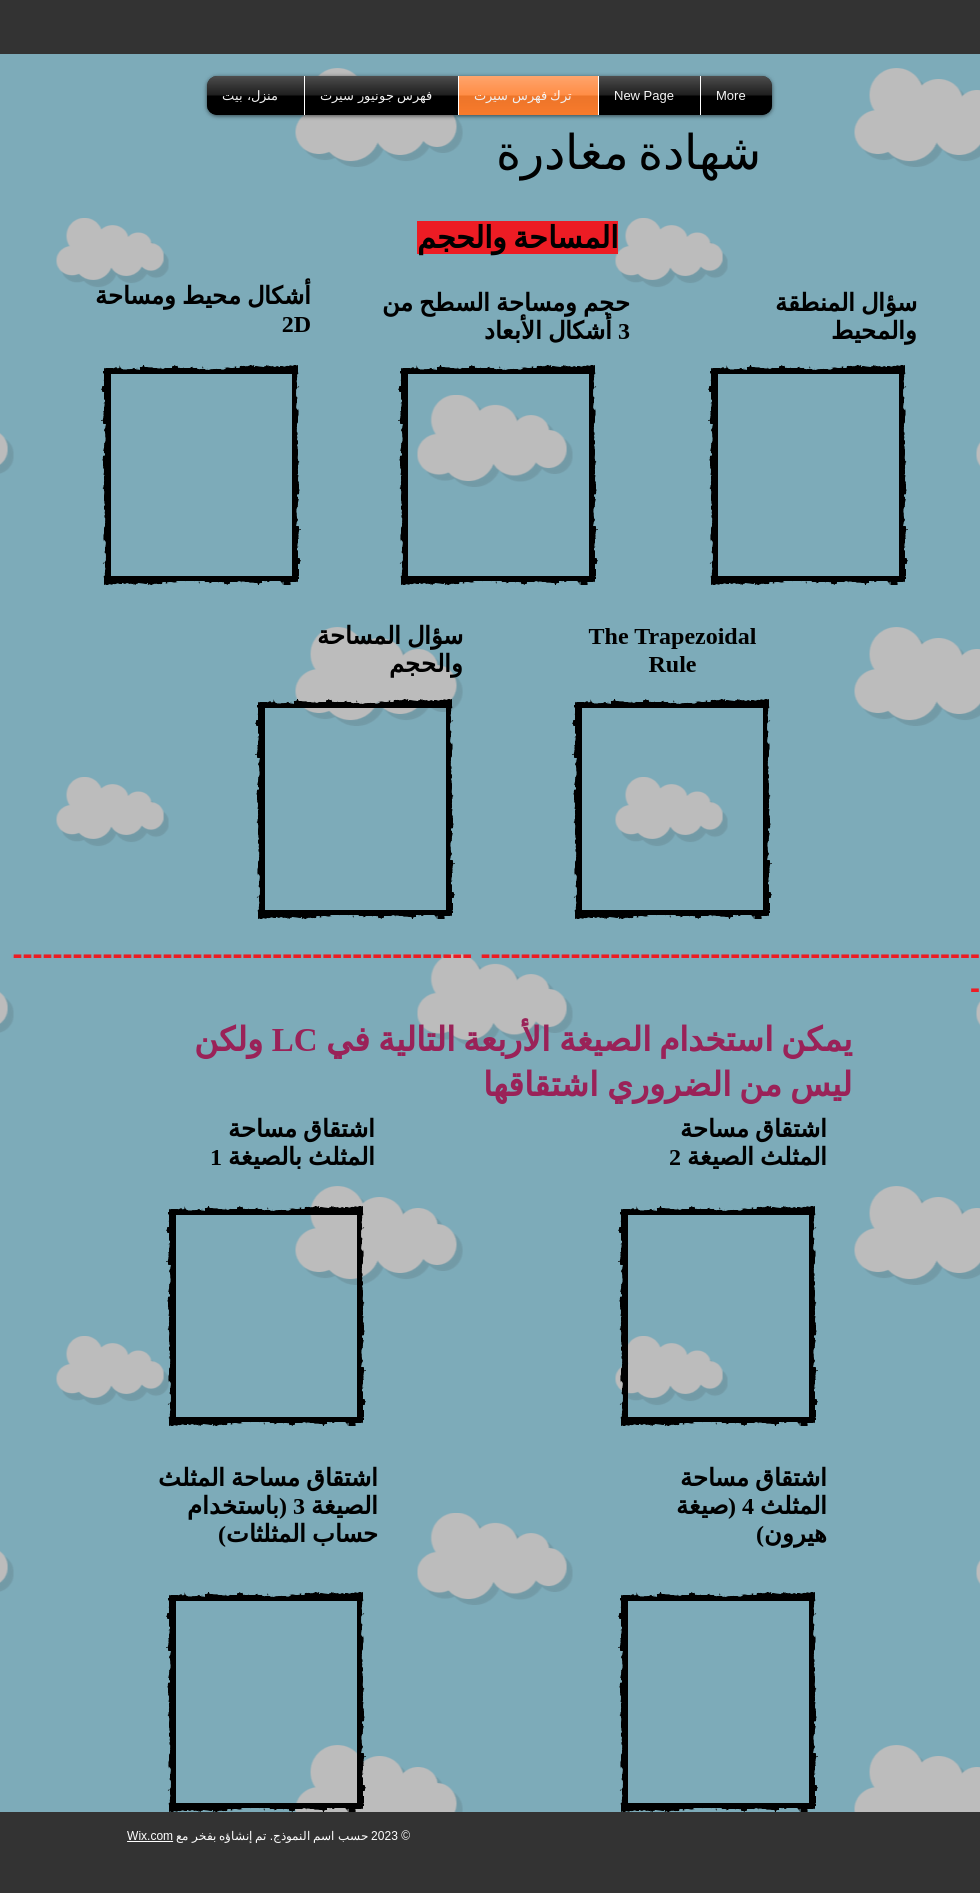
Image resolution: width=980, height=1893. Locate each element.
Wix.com (150, 1836)
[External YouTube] (201, 475)
